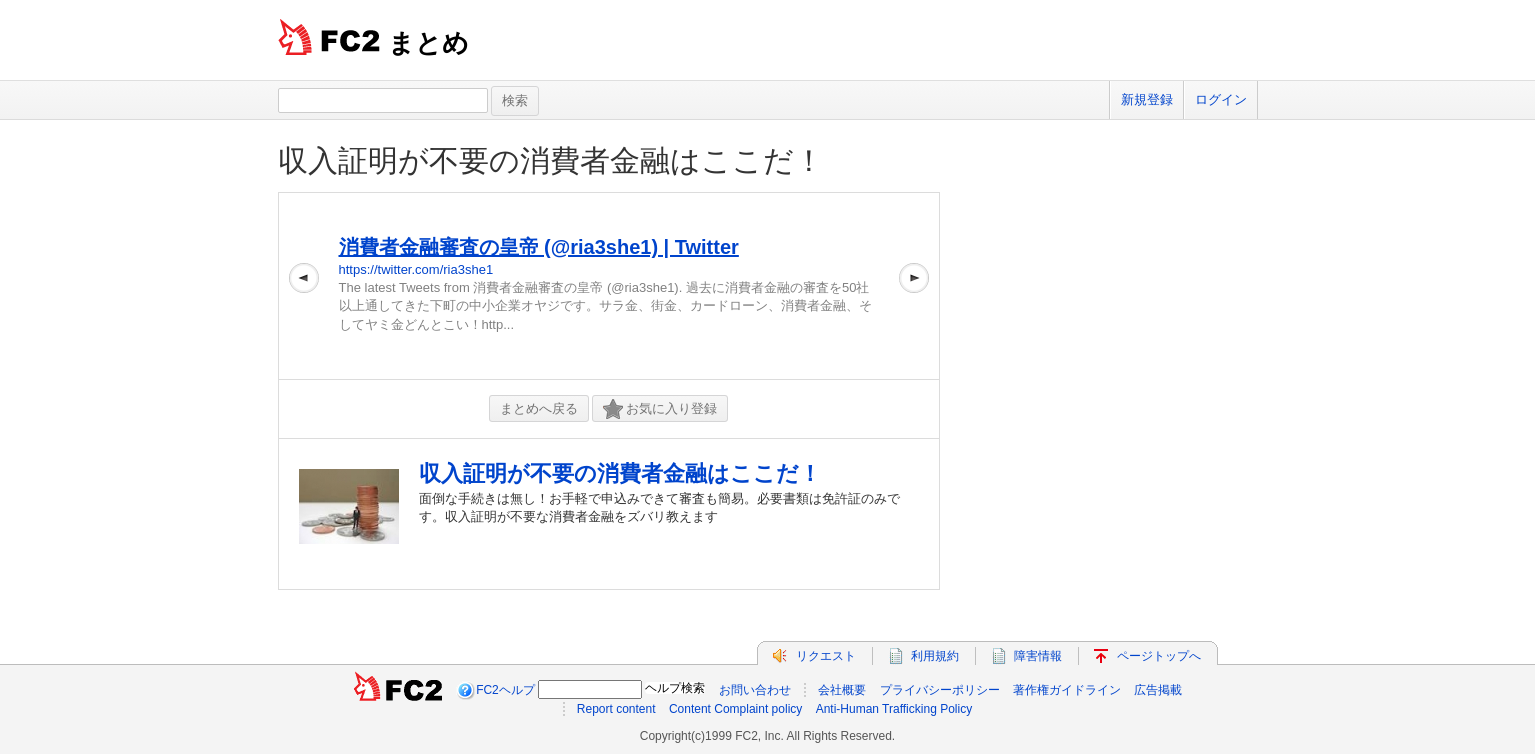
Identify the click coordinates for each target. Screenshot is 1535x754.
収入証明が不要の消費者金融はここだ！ (551, 160)
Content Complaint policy (735, 709)
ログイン (1221, 99)
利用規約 (935, 656)
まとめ (428, 43)
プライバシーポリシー (940, 690)
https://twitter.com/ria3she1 (416, 269)
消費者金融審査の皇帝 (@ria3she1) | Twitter (539, 247)
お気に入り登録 (660, 409)
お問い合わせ (755, 690)
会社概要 (842, 690)
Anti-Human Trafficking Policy (894, 709)
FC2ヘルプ (505, 690)
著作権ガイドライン (1067, 690)
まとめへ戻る (539, 408)
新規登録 (1147, 99)
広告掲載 (1158, 690)
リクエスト (826, 656)
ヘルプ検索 (675, 688)
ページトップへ (1159, 656)
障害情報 (1038, 656)
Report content (616, 709)
